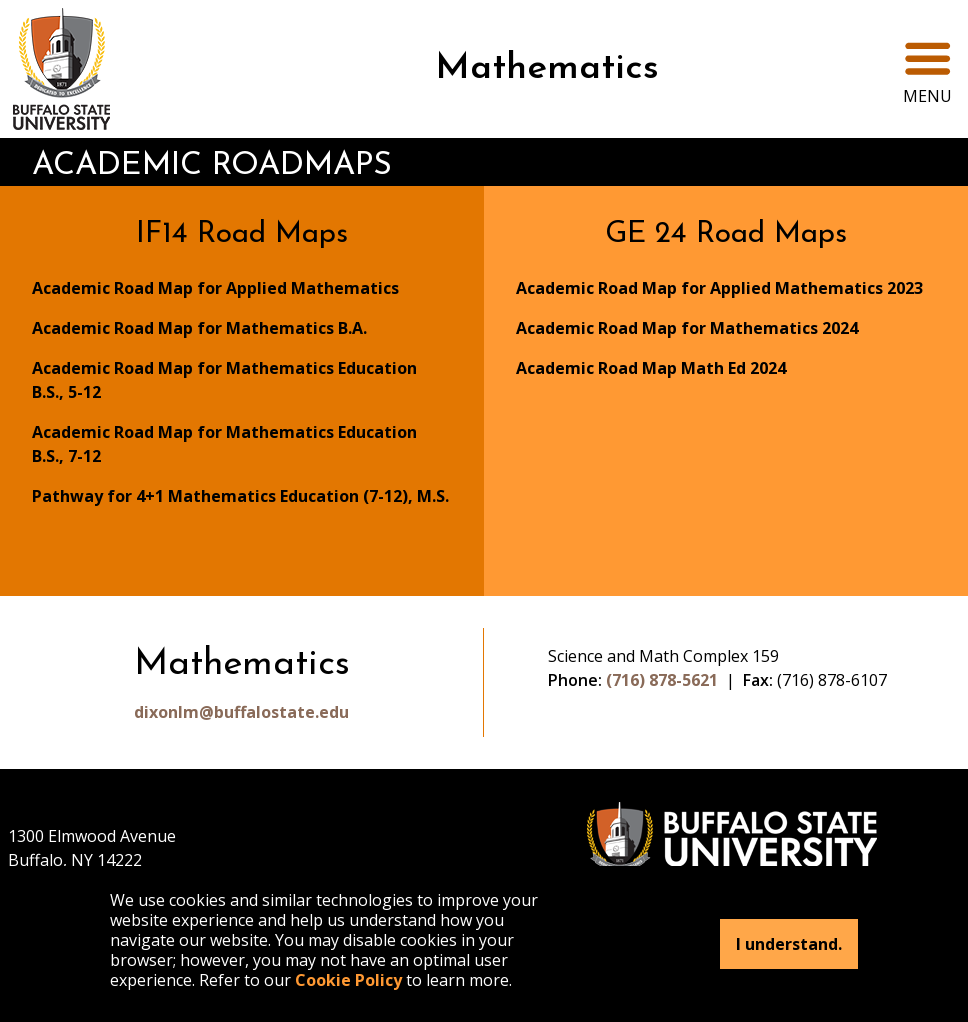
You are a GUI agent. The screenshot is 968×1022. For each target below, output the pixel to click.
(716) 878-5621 (662, 680)
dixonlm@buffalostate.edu (241, 712)
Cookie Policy (348, 980)
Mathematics (547, 69)
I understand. (789, 944)
